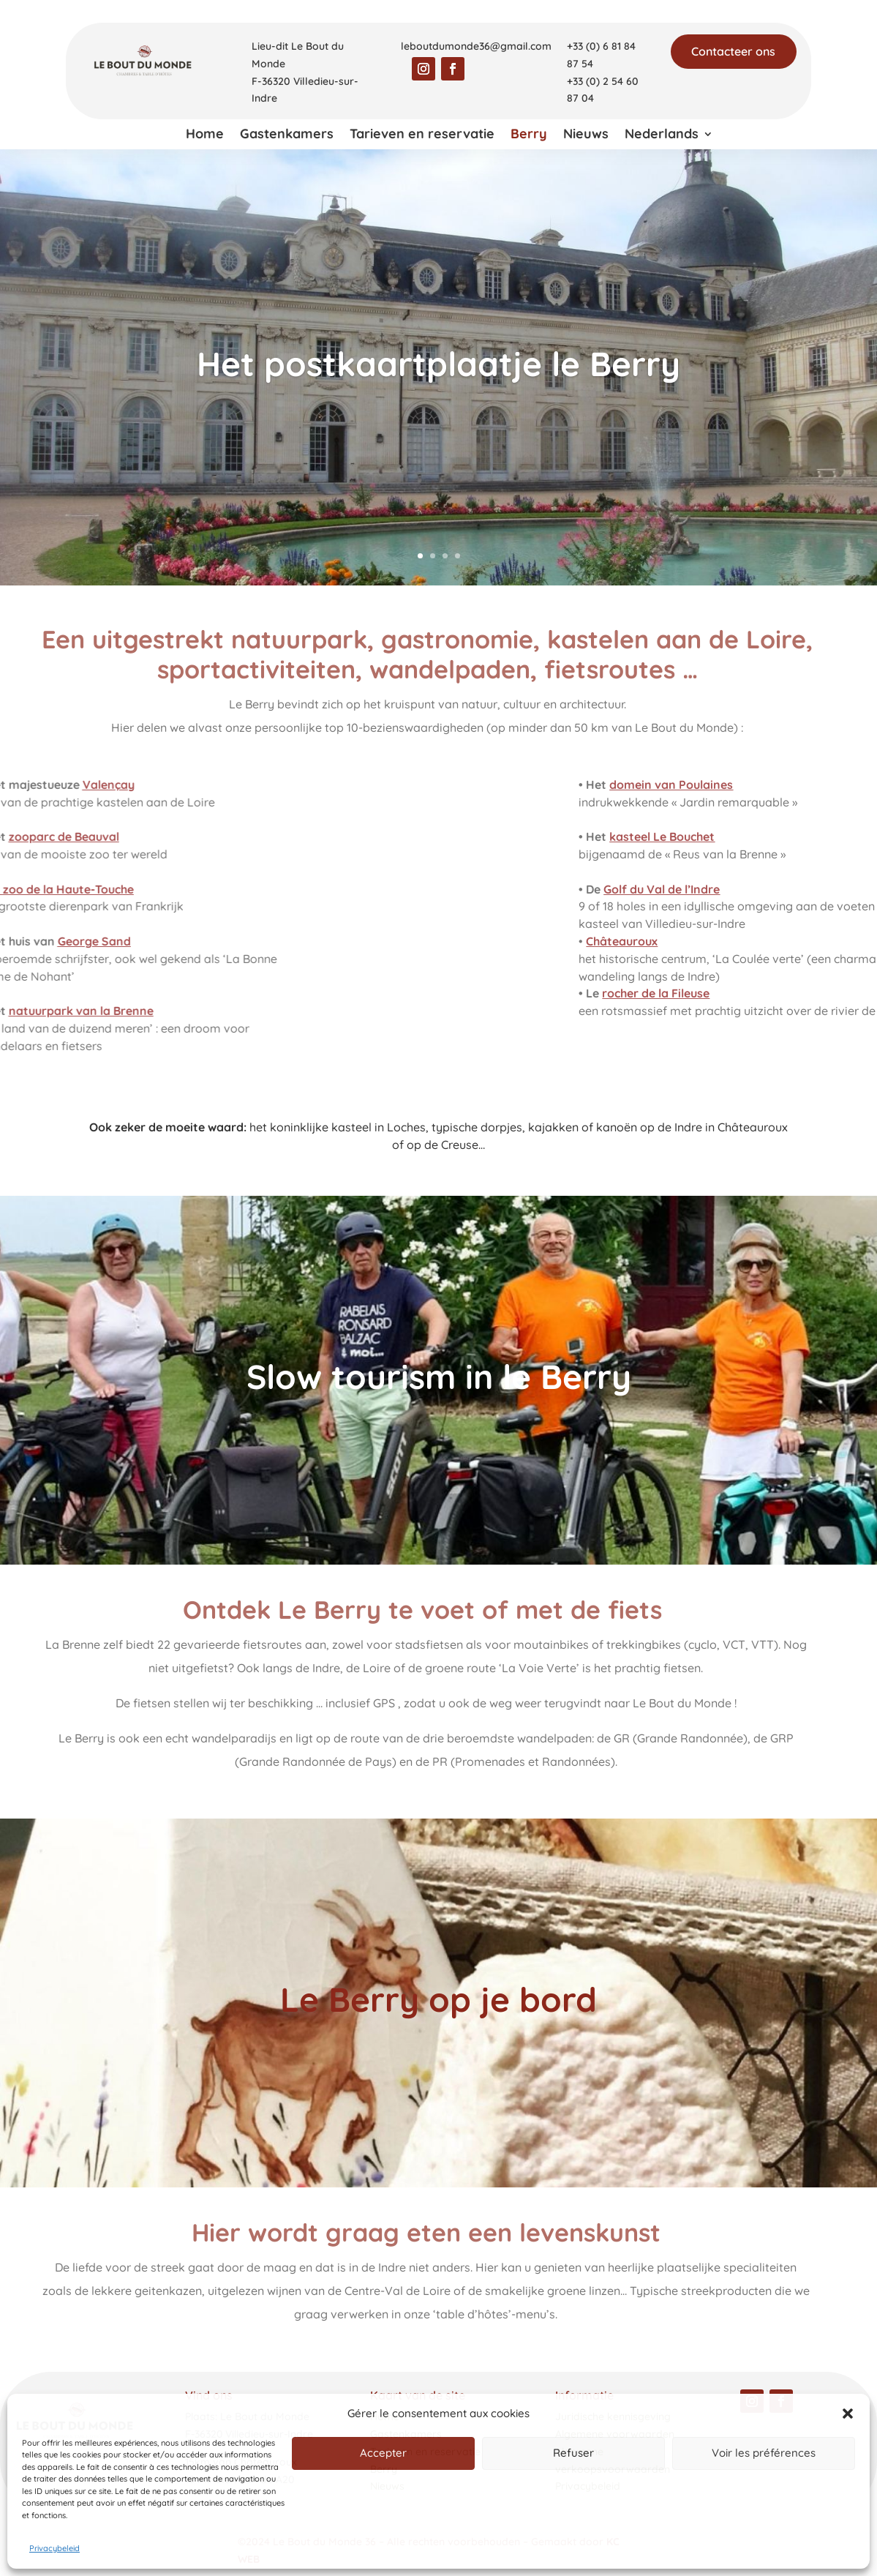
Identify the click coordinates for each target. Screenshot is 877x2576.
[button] (847, 2413)
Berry (529, 135)
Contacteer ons (733, 51)
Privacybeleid (54, 2548)
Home (205, 135)
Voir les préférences (764, 2453)
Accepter (383, 2453)
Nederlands (662, 135)
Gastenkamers (287, 135)
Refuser (573, 2453)
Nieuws (586, 135)
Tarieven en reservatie (422, 135)
